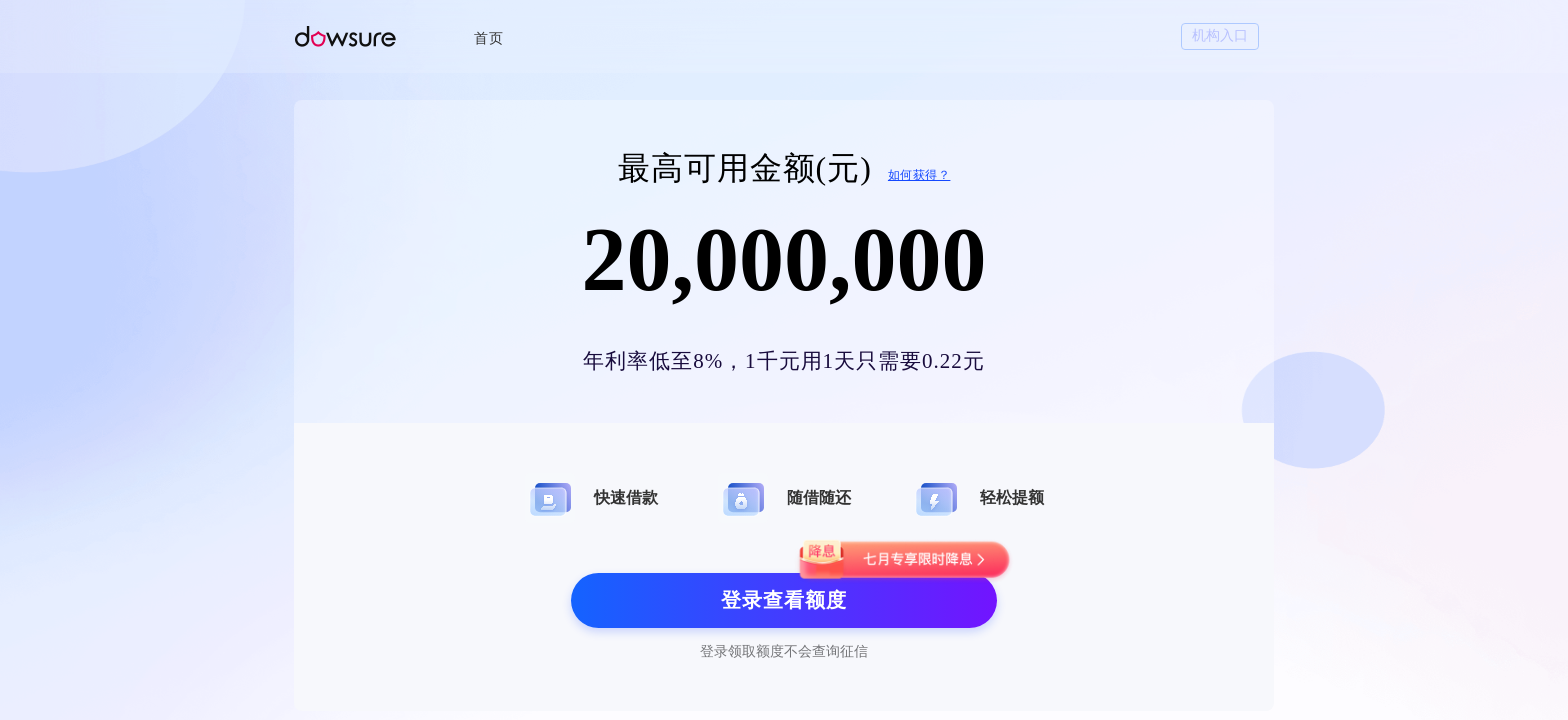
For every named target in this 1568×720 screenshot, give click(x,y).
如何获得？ (919, 175)
